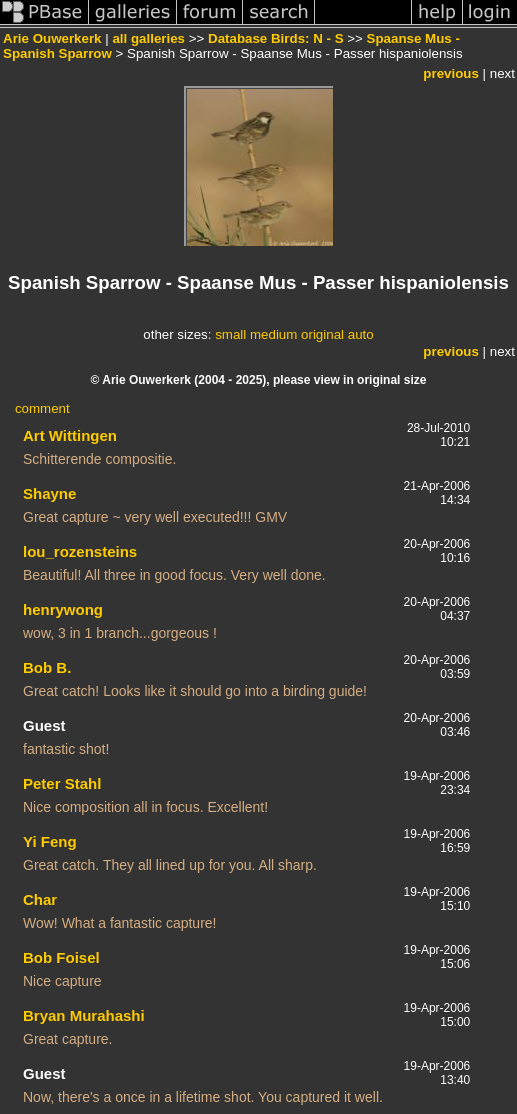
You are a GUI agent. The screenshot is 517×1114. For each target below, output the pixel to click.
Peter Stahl (62, 783)
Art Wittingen (70, 435)
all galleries (148, 38)
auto (361, 334)
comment (42, 408)
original (322, 334)
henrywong (63, 609)
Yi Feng (50, 841)
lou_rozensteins (80, 551)
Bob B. (47, 667)
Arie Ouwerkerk (52, 38)
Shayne (49, 493)
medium (273, 334)
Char (40, 899)
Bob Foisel (61, 957)
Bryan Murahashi (84, 1015)
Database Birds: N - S (276, 38)
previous (451, 73)
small (230, 334)
